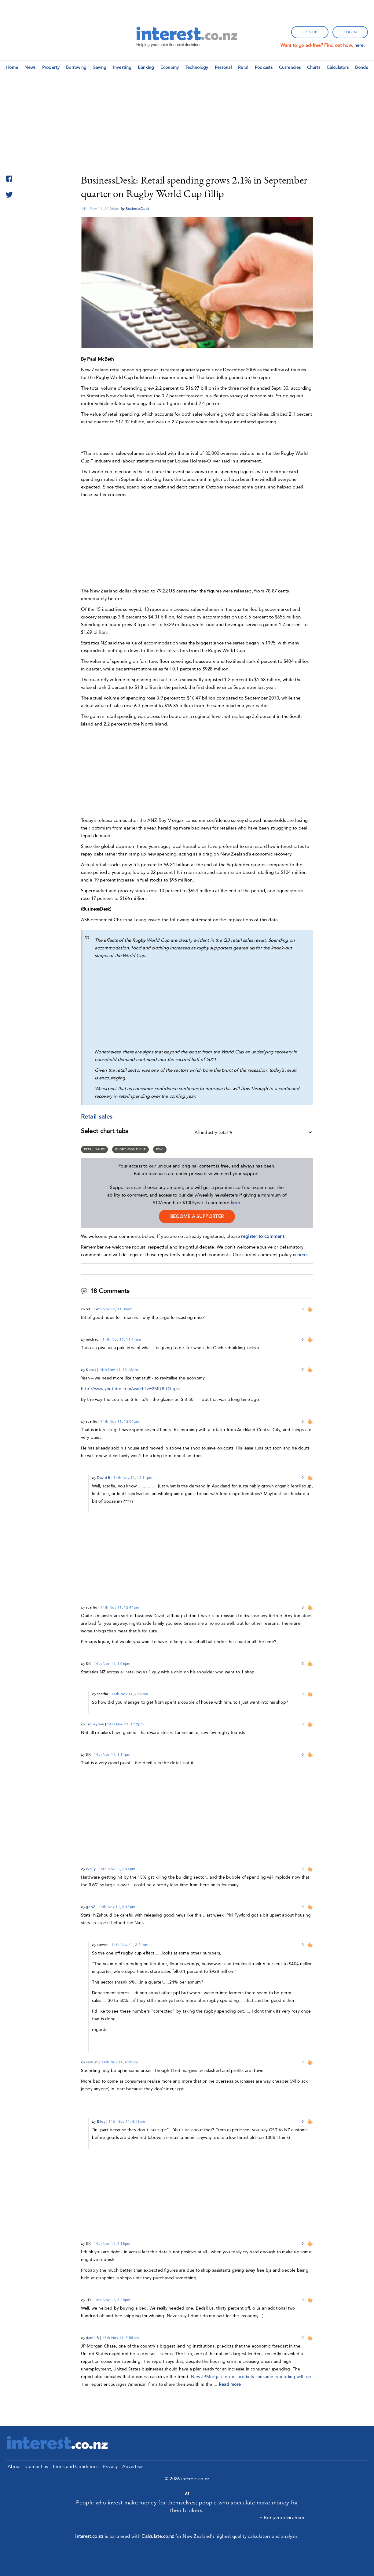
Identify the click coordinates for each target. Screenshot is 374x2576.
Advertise (132, 2466)
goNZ (90, 1906)
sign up (309, 32)
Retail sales (94, 1149)
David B (103, 1477)
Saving (100, 67)
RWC (159, 1149)
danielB (92, 2337)
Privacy (110, 2466)
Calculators (338, 67)
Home (12, 67)
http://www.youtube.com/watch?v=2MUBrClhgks (130, 1389)
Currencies (290, 67)
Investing (122, 67)
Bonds (361, 67)
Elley (101, 2121)
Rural (243, 67)
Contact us (36, 2466)
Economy (169, 67)
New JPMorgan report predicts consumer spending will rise (251, 2377)
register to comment (262, 1236)
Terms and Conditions (75, 2466)
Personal (223, 67)
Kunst (91, 1369)
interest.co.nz (89, 2536)
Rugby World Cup (130, 1149)
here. (359, 45)
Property (51, 67)
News (29, 67)
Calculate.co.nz (157, 2536)
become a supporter (197, 1216)
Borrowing (76, 67)
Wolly (91, 1868)
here (235, 1203)
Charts (313, 67)
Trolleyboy (95, 1724)
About (14, 2466)
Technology (196, 67)
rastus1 (92, 2062)
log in (350, 32)
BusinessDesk (137, 208)
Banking (146, 67)
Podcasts (264, 67)
